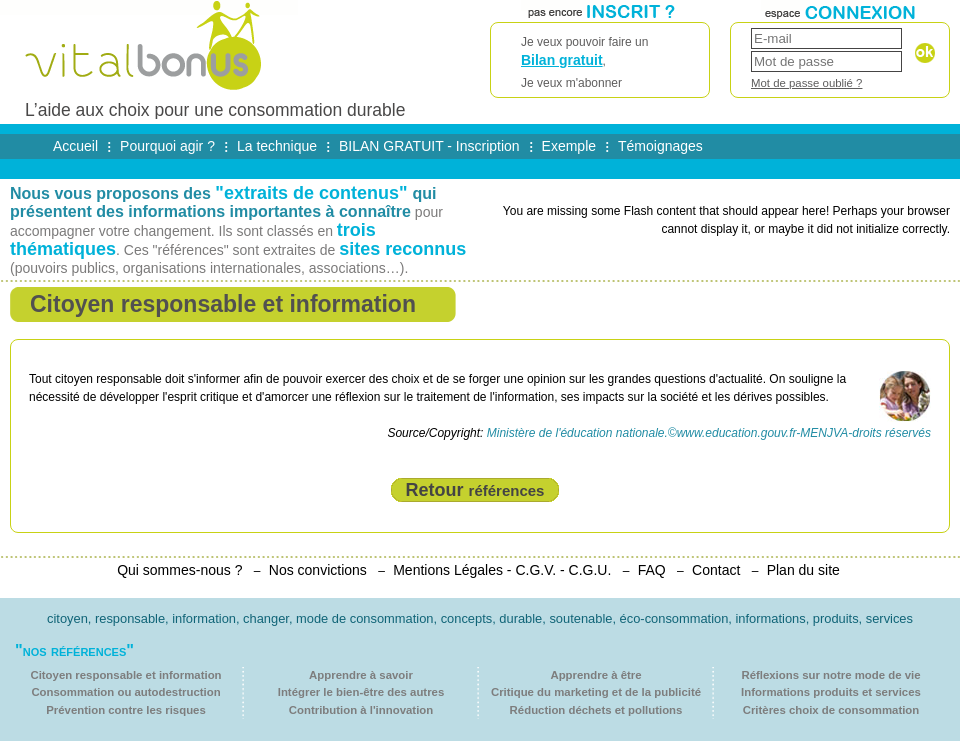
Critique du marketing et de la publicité (596, 692)
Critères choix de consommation (831, 710)
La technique (277, 146)
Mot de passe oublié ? (806, 83)
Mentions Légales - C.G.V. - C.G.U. (502, 570)
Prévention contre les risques (126, 710)
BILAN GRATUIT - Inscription (429, 146)
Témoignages (660, 146)
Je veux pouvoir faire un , (600, 63)
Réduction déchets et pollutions (596, 710)
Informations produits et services (831, 692)
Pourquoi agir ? (167, 146)
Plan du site (803, 570)
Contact (716, 570)
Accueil (75, 146)
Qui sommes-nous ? (179, 570)
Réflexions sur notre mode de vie (830, 675)
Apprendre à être (595, 675)
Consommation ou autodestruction (125, 692)
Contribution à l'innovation (361, 710)
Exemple (569, 146)
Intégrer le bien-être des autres (361, 692)
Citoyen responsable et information (125, 675)
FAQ (652, 570)
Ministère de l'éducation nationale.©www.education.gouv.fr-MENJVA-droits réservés (709, 433)
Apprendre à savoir (361, 675)
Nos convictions (318, 570)
